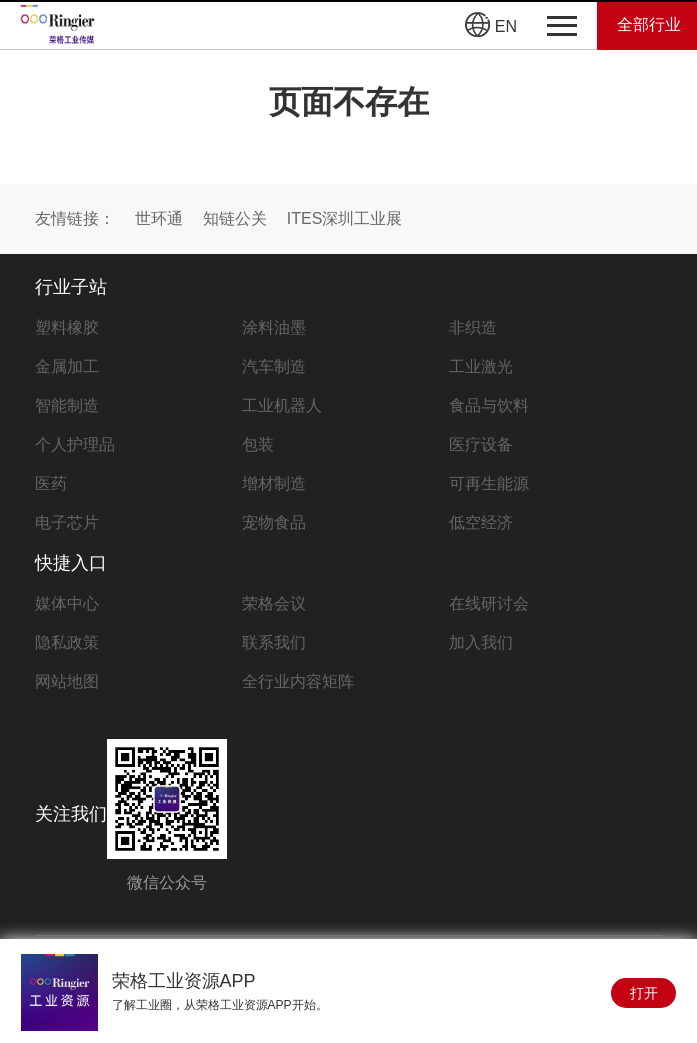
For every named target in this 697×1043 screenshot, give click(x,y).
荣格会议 (274, 603)
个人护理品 (75, 444)
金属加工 (67, 366)
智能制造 (67, 405)
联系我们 (274, 642)
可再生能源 (489, 483)
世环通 (159, 218)
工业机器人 (282, 405)
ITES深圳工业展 (345, 218)
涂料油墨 (274, 327)
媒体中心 (67, 603)
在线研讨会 (489, 603)
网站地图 (67, 681)
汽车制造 (274, 366)
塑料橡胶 (67, 327)
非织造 (473, 327)
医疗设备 (481, 444)
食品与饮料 (489, 405)
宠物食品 (274, 522)
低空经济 (481, 522)
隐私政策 (67, 642)
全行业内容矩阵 (298, 681)
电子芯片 (67, 522)
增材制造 (274, 483)
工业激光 (481, 366)
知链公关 (235, 218)
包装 (258, 444)
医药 (51, 483)
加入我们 (481, 642)
